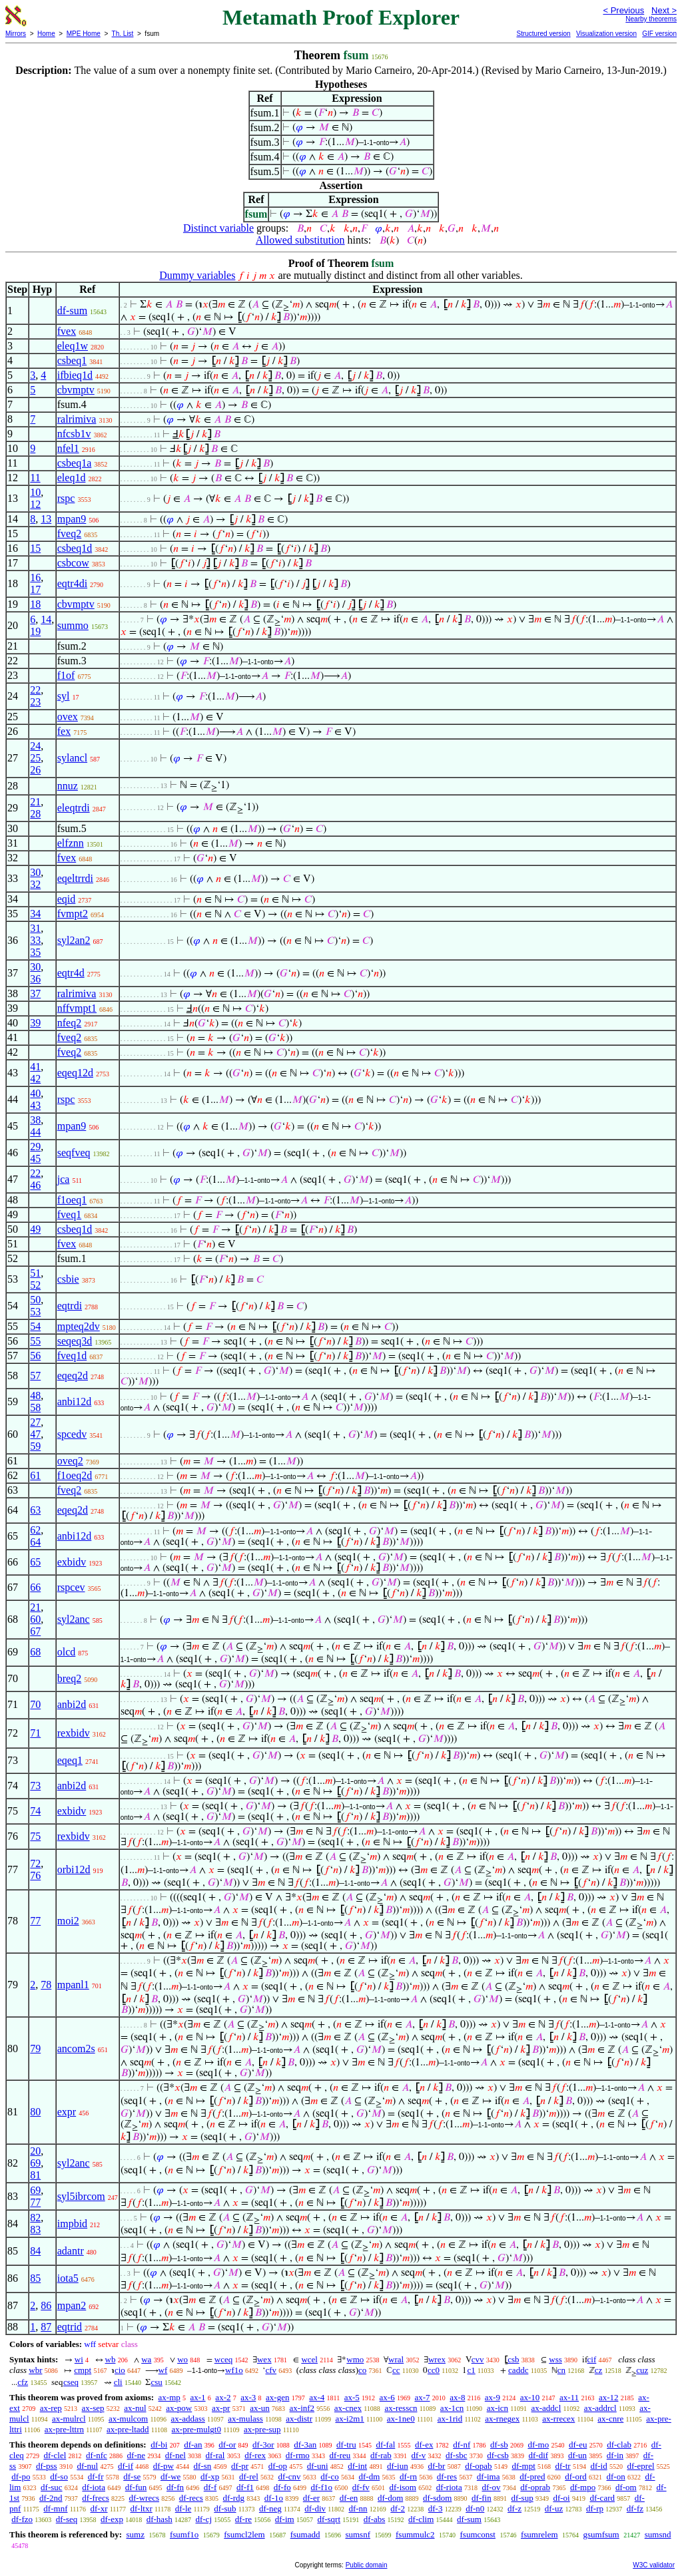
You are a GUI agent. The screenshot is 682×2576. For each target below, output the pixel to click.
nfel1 (68, 448)
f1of (66, 675)
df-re (243, 2519)
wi (79, 2359)
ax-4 (316, 2397)
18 (35, 604)
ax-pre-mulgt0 (196, 2429)
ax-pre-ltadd (128, 2429)
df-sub (225, 2508)
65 (35, 1562)
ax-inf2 (302, 2408)
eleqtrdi (73, 807)
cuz (642, 2370)
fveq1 (69, 1214)
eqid (66, 899)
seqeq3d (74, 1341)
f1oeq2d (74, 1475)
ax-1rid (450, 2419)
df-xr (98, 2508)
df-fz (635, 2508)
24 (35, 745)
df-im (284, 2519)
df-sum (72, 310)
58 (35, 1407)
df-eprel (640, 2466)
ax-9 (492, 2397)
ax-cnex (348, 2408)
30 (35, 872)
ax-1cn (452, 2408)
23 (35, 702)
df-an (193, 2445)
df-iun (397, 2466)
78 (46, 1984)
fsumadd (305, 2534)
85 (35, 2278)
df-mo (538, 2445)
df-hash (159, 2519)
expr (66, 2111)
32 (35, 884)
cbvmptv (76, 389)
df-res (447, 2476)
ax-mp (169, 2397)
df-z (514, 2508)
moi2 (68, 1920)
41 (35, 1066)
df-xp (209, 2476)
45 (35, 1158)
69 (35, 2163)
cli (118, 2382)
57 (35, 1375)
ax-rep (51, 2408)
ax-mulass (245, 2419)
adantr (70, 2250)
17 (35, 589)
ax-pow (179, 2408)
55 (35, 1341)
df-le (183, 2508)
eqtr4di (72, 583)
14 (46, 619)
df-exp (112, 2519)
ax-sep (93, 2408)
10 (35, 492)
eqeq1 (70, 1760)
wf (163, 2370)
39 (35, 1022)
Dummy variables (197, 275)
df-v (419, 2455)
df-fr (96, 2476)
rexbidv (73, 1733)
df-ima (488, 2476)
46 (35, 1185)
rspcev (71, 1587)
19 (35, 631)
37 (35, 993)
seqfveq (74, 1152)
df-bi (159, 2445)
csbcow (73, 562)
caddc (518, 2370)
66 (35, 1587)
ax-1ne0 (401, 2419)
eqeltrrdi (75, 878)
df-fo (282, 2487)
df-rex (255, 2455)
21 (35, 801)
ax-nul (135, 2408)
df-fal (385, 2445)
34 (35, 913)
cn (561, 2370)
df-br (436, 2466)
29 (35, 1146)
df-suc (52, 2487)
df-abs (375, 2519)
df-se (132, 2476)
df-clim (421, 2519)
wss (555, 2359)
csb (513, 2359)
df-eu (578, 2445)
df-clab (619, 2445)
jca (63, 1179)
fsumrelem (539, 2534)
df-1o (273, 2498)
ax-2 (222, 2397)
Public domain (367, 2565)
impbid (72, 2223)
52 (35, 1285)
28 (35, 813)
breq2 (69, 1678)
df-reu (340, 2455)
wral (396, 2359)
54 (35, 1326)
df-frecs (95, 2498)
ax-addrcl (600, 2408)
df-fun (136, 2487)
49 (35, 1229)
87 (46, 2326)
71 (35, 1733)
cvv (478, 2359)
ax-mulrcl (69, 2419)
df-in (615, 2455)
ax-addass (188, 2419)
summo (73, 625)
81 (35, 2175)
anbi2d (72, 1704)
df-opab (478, 2466)
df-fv (361, 2487)
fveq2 (69, 533)
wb (110, 2359)
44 (35, 1132)
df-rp (594, 2508)
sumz (135, 2534)
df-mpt (523, 2466)
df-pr (239, 2466)
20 (35, 2151)
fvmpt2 (72, 913)
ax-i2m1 (349, 2419)
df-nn (357, 2508)
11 (35, 477)
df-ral (215, 2455)
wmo (355, 2359)
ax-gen (277, 2397)
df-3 (435, 2508)
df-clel (54, 2455)
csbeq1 (72, 360)
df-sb (499, 2445)
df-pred (532, 2476)
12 (35, 504)
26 (35, 769)
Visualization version (606, 33)
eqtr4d (71, 972)
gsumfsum (601, 2534)
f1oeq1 (72, 1199)
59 (35, 1446)
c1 (471, 2370)
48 (35, 1395)
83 (35, 2229)
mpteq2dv (78, 1326)
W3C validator (654, 2565)
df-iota (93, 2487)
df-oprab (535, 2487)
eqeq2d (72, 1375)
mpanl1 (73, 1984)
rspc (66, 498)
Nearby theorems (651, 19)
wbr (35, 2370)
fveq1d (72, 1355)
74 (35, 1811)
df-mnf (55, 2508)
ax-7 (422, 2397)
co (362, 2370)
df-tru (346, 2445)
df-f (210, 2487)
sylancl (72, 757)
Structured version (543, 33)
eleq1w (72, 345)
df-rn (408, 2476)
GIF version (659, 33)
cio (120, 2370)
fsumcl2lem (244, 2534)
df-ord (576, 2476)
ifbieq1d (75, 375)
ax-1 (198, 2397)
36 (35, 978)
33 (35, 940)
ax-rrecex (558, 2419)
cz (599, 2370)
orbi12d (74, 1869)
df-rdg (234, 2498)
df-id (598, 2466)
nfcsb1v (74, 433)
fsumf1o (184, 2534)
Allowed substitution (300, 240)
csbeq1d (74, 548)
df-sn (203, 2466)
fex (64, 731)
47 (35, 1434)
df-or (227, 2445)
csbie (68, 1279)
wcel (309, 2359)
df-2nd (51, 2498)
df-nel (175, 2455)
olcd (66, 1651)
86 (46, 2305)
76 (35, 1875)
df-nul (87, 2466)
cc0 (434, 2370)
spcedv (72, 1434)
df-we (170, 2476)
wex (264, 2359)
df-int (357, 2466)
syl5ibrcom (81, 2196)
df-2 (397, 2508)
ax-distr (299, 2419)
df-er (311, 2498)
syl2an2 (74, 940)
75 (35, 1836)
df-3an (305, 2445)
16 (35, 577)
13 (46, 519)
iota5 (68, 2278)
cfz (22, 2382)
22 (35, 690)
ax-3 (248, 2397)
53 (35, 1311)
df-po (20, 2476)
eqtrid (69, 2326)
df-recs (191, 2498)
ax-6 (387, 2397)
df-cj (203, 2519)
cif (592, 2359)
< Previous (623, 10)
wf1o (234, 2370)
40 (35, 1093)
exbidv (72, 1562)
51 (35, 1273)
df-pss (46, 2466)
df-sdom (437, 2498)
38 (35, 1120)
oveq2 (70, 1460)
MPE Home (84, 33)
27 (35, 1422)
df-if (125, 2466)
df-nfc (96, 2455)
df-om (626, 2487)
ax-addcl (546, 2408)
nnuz (67, 785)
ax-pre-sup (262, 2429)
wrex (437, 2359)
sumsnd (658, 2534)
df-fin (482, 2498)
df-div (315, 2508)
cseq (71, 2382)
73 (35, 1785)
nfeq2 (69, 1022)
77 (35, 1920)
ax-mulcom (128, 2419)
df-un (577, 2455)
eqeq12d (75, 1072)
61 (35, 1475)
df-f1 (245, 2487)
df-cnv (289, 2476)
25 (35, 757)
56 (35, 1355)
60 (35, 1619)
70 (35, 1704)
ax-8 (457, 2397)
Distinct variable (218, 228)
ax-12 (609, 2397)
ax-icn (497, 2408)
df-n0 (475, 2508)
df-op (277, 2466)
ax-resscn (400, 2408)
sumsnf (357, 2534)
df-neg (270, 2508)
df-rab (381, 2455)
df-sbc (457, 2455)
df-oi (561, 2498)
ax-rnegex (502, 2419)
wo (182, 2359)
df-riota (449, 2487)
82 (35, 2217)
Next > (664, 10)
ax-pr (221, 2408)
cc (396, 2370)
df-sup (522, 2498)
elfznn (70, 843)
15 (35, 548)
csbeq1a (74, 463)
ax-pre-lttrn (64, 2429)
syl (63, 696)
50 (35, 1299)
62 (35, 1530)
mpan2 (72, 2305)
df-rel (248, 2476)
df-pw (163, 2466)
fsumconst (478, 2534)
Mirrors (15, 33)
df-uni (317, 2466)
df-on (616, 2476)
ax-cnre (610, 2419)
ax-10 (530, 2397)
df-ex (424, 2445)
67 (35, 1631)
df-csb (498, 2455)
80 (35, 2111)
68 (35, 1651)
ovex (67, 716)
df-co (329, 2476)
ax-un (260, 2408)
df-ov (491, 2487)
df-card (602, 2498)
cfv (270, 2370)
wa (146, 2359)
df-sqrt (328, 2519)
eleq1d (71, 477)
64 (35, 1542)
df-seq (67, 2519)
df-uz (554, 2508)
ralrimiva (77, 419)
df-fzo (22, 2519)
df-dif (539, 2455)
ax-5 (352, 2397)
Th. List (123, 33)
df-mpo (582, 2487)
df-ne (136, 2455)
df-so (59, 2476)
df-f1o (322, 2487)
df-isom (403, 2487)
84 (35, 2250)
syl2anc (73, 1619)
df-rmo (298, 2455)
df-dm (369, 2476)
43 (35, 1105)
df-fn (175, 2487)
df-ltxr (142, 2508)
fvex (66, 331)
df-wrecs (144, 2498)
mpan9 (72, 519)
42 (35, 1078)
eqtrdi (69, 1305)
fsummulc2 (415, 2534)
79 (35, 2048)
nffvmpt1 (77, 1008)
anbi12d (74, 1401)
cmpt (82, 2370)
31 (35, 928)
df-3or (263, 2445)
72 (35, 1863)
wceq (223, 2359)
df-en (349, 2498)
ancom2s (76, 2048)
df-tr (563, 2466)
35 (35, 952)
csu (156, 2382)
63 (35, 1510)
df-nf (461, 2445)
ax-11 (569, 2397)
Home (46, 33)
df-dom (390, 2498)
